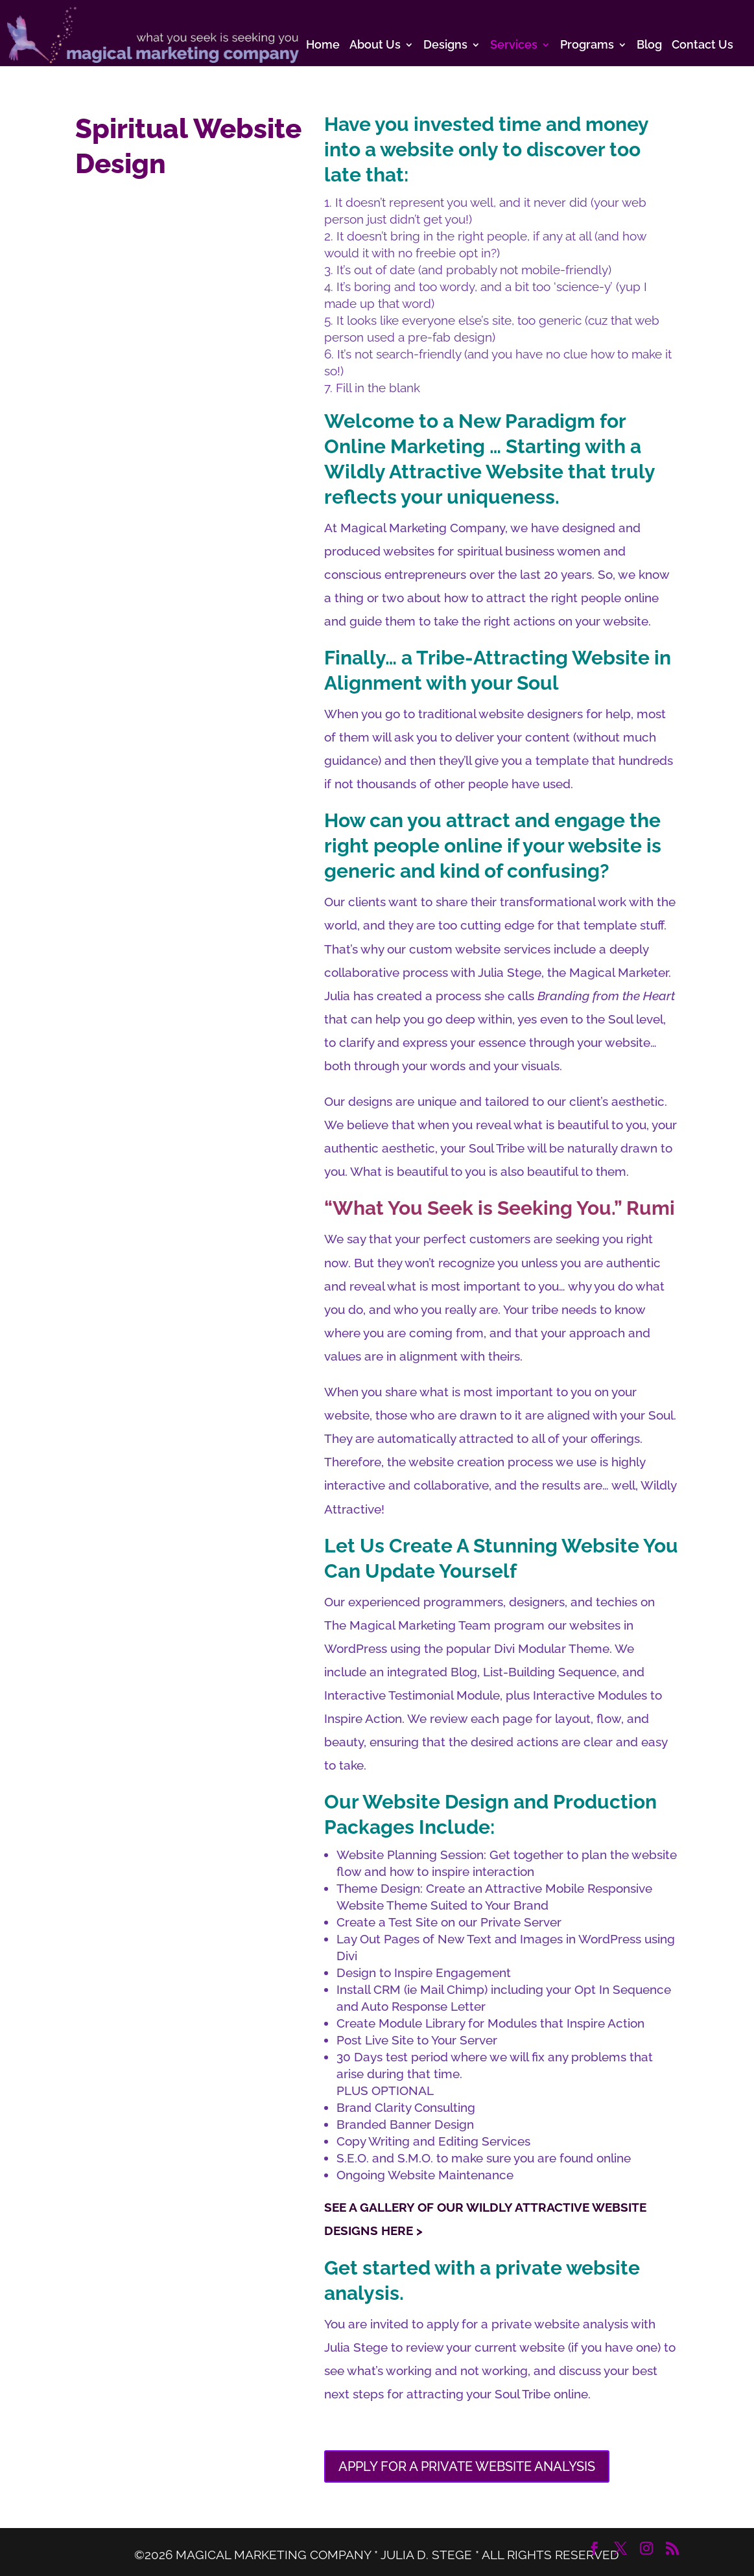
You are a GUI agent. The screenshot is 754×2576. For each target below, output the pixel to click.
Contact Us (702, 45)
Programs (587, 45)
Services (513, 45)
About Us (375, 45)
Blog (649, 45)
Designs (445, 45)
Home (323, 45)
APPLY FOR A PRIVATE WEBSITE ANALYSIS (466, 2466)
